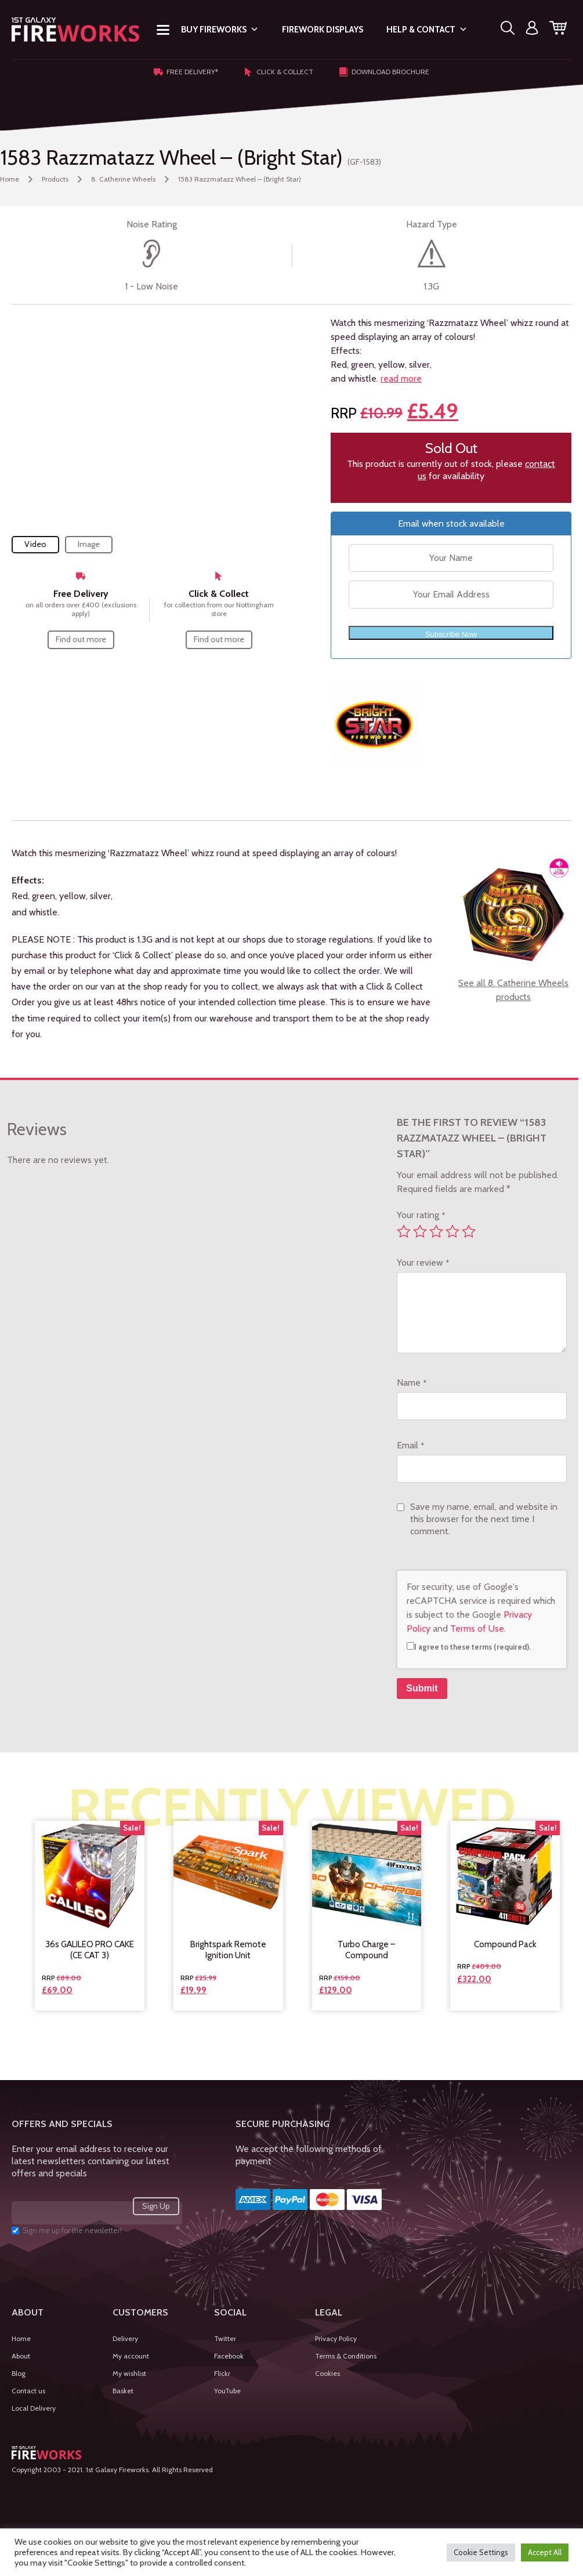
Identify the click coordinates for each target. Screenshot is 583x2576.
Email (410, 1445)
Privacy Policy (336, 2338)
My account (131, 2356)
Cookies (327, 2373)
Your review (423, 1262)
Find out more (81, 639)
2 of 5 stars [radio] (420, 1231)
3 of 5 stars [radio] (436, 1231)
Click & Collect (278, 72)
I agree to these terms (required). (469, 1646)
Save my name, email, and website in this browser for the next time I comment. (483, 1519)
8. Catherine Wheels (123, 179)
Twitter (225, 2338)
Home (9, 179)
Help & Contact (427, 29)
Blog (19, 2373)
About (21, 2356)
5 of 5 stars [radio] (469, 1231)
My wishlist (129, 2373)
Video (35, 544)
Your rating (421, 1214)
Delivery (125, 2338)
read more (401, 378)
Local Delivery (34, 2408)
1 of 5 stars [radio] (404, 1231)
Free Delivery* (186, 72)
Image (89, 544)
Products (55, 179)
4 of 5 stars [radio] (452, 1231)
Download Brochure (384, 72)
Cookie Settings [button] (481, 2552)
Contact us (28, 2390)
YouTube (227, 2390)
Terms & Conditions (345, 2356)
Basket (123, 2390)
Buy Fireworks (220, 29)
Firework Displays (322, 29)
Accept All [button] (545, 2552)
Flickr (222, 2373)
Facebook (229, 2356)
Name (411, 1382)
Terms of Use (477, 1628)
